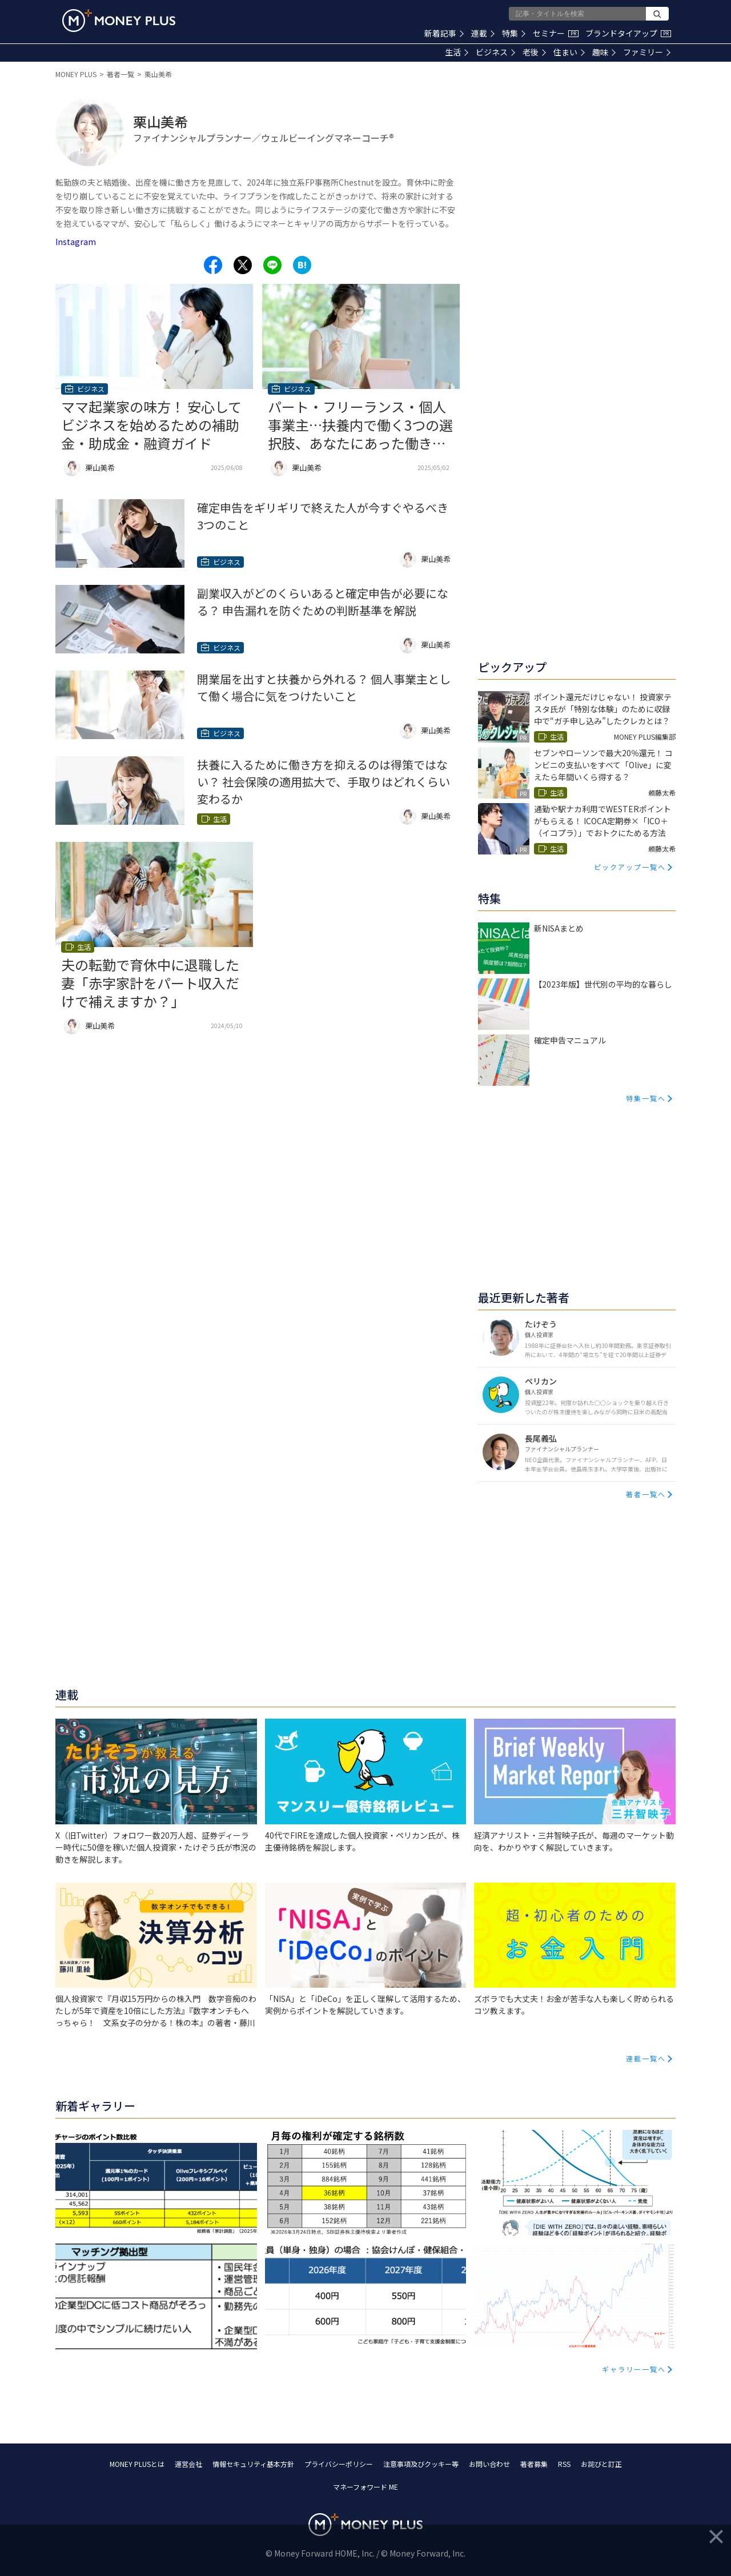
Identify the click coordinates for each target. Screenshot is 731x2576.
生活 (456, 52)
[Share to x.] (243, 265)
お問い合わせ (489, 2464)
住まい (569, 52)
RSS (564, 2464)
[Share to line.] (272, 265)
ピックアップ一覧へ (630, 867)
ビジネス (495, 52)
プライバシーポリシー (338, 2464)
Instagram (75, 241)
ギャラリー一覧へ (634, 2369)
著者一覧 (120, 74)
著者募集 (534, 2464)
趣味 (604, 52)
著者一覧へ (646, 1494)
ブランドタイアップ (628, 33)
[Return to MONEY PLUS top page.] (118, 20)
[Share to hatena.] (302, 265)
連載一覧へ (646, 2058)
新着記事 (444, 33)
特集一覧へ (646, 1098)
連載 (483, 33)
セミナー (556, 33)
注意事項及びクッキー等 (421, 2464)
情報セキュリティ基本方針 (253, 2464)
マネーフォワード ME (365, 2486)
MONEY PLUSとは (137, 2464)
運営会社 (188, 2464)
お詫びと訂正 (601, 2464)
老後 (534, 52)
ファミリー (646, 52)
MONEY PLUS (76, 74)
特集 (513, 33)
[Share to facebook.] (213, 265)
